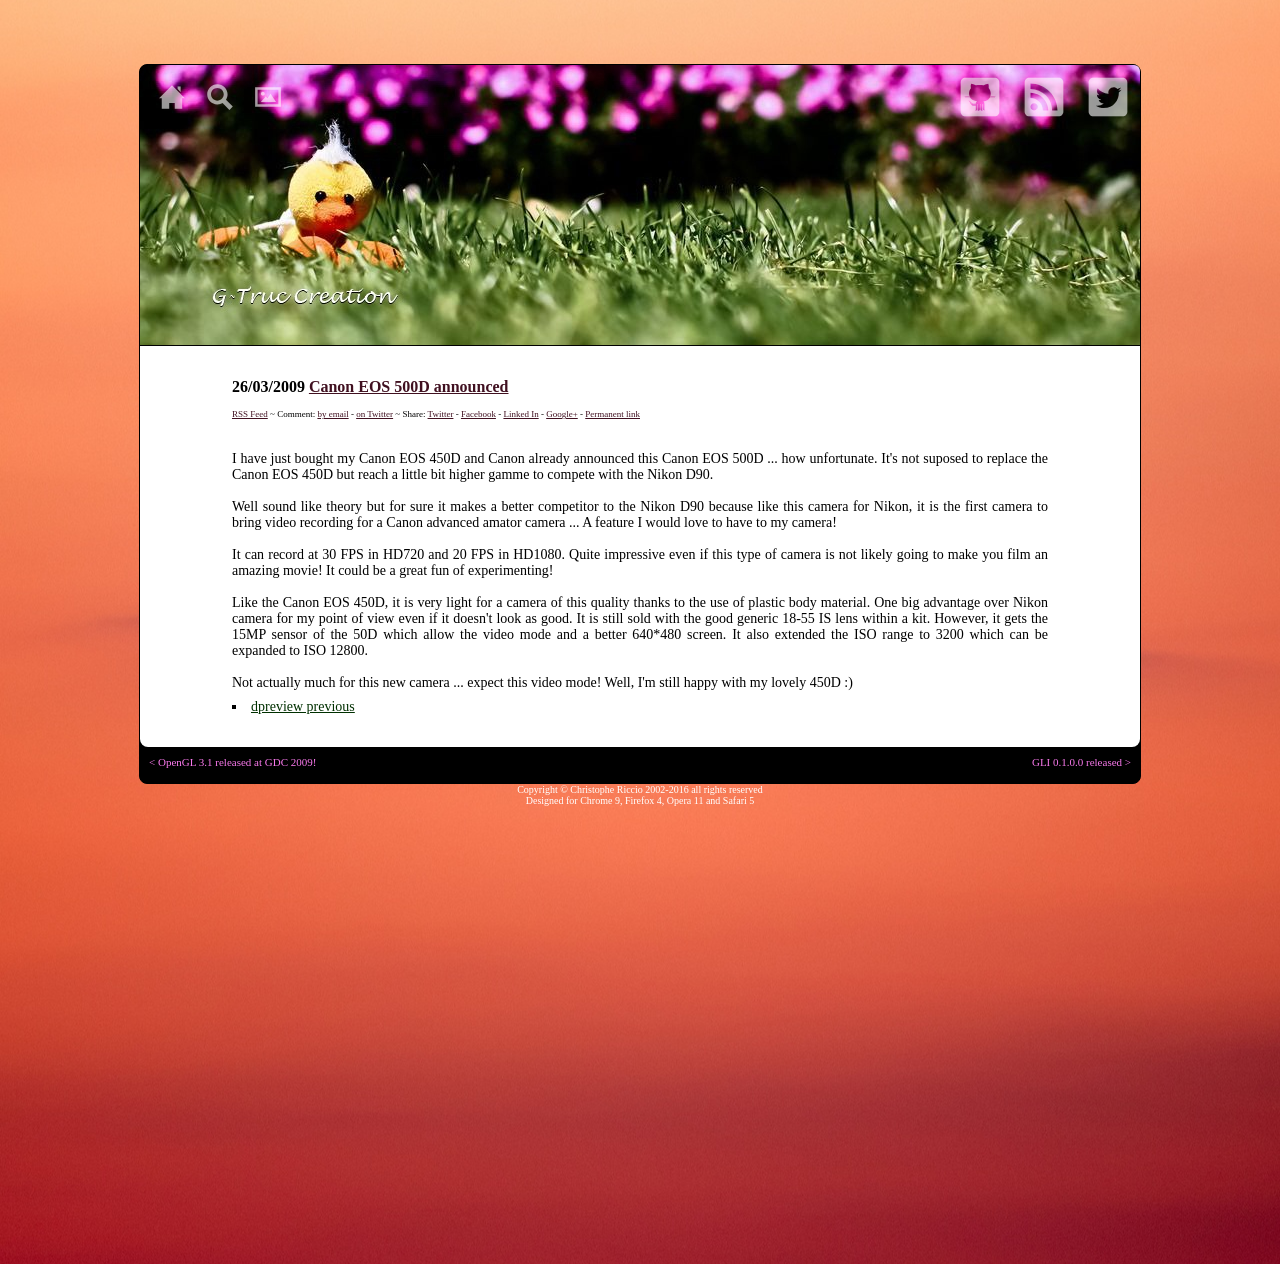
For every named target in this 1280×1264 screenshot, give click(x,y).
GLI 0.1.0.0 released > (1081, 762)
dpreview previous (303, 706)
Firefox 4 (643, 800)
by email (332, 414)
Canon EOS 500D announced (409, 386)
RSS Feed (250, 414)
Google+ (562, 414)
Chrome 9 (600, 800)
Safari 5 (738, 800)
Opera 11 (685, 800)
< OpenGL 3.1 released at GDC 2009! (232, 762)
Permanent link (612, 414)
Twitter (441, 414)
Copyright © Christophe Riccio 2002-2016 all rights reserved (640, 789)
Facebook (478, 414)
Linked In (520, 414)
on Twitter (374, 414)
